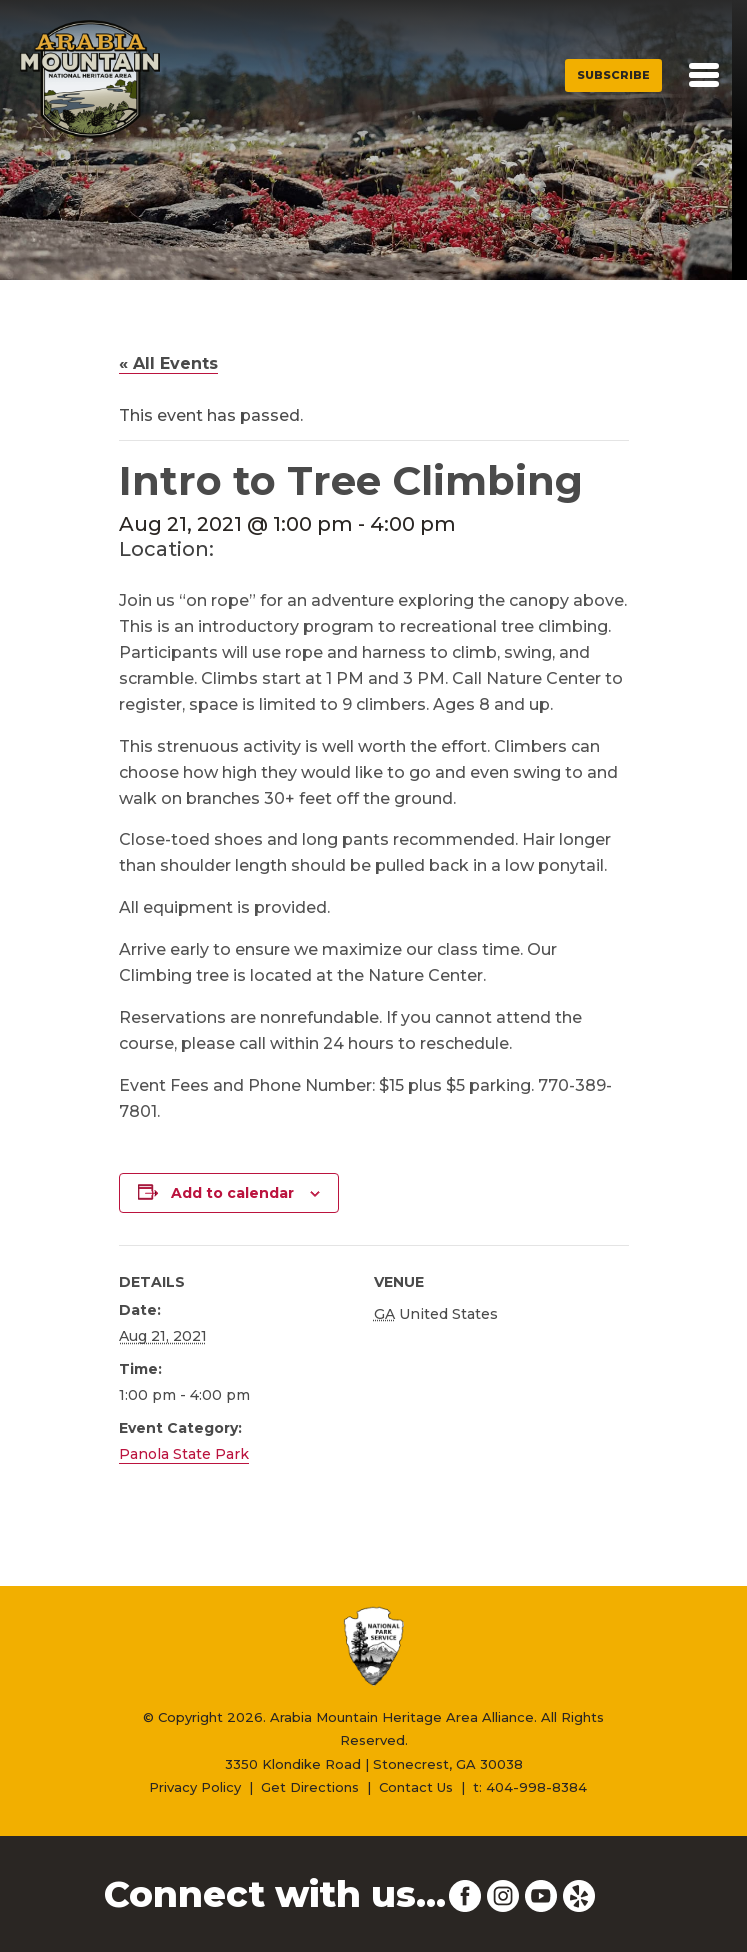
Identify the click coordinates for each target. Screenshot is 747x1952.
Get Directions (310, 1787)
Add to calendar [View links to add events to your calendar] (232, 1193)
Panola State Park (184, 1454)
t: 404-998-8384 (530, 1787)
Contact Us (416, 1787)
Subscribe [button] (613, 75)
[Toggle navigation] (704, 75)
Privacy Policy (195, 1787)
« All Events (168, 363)
